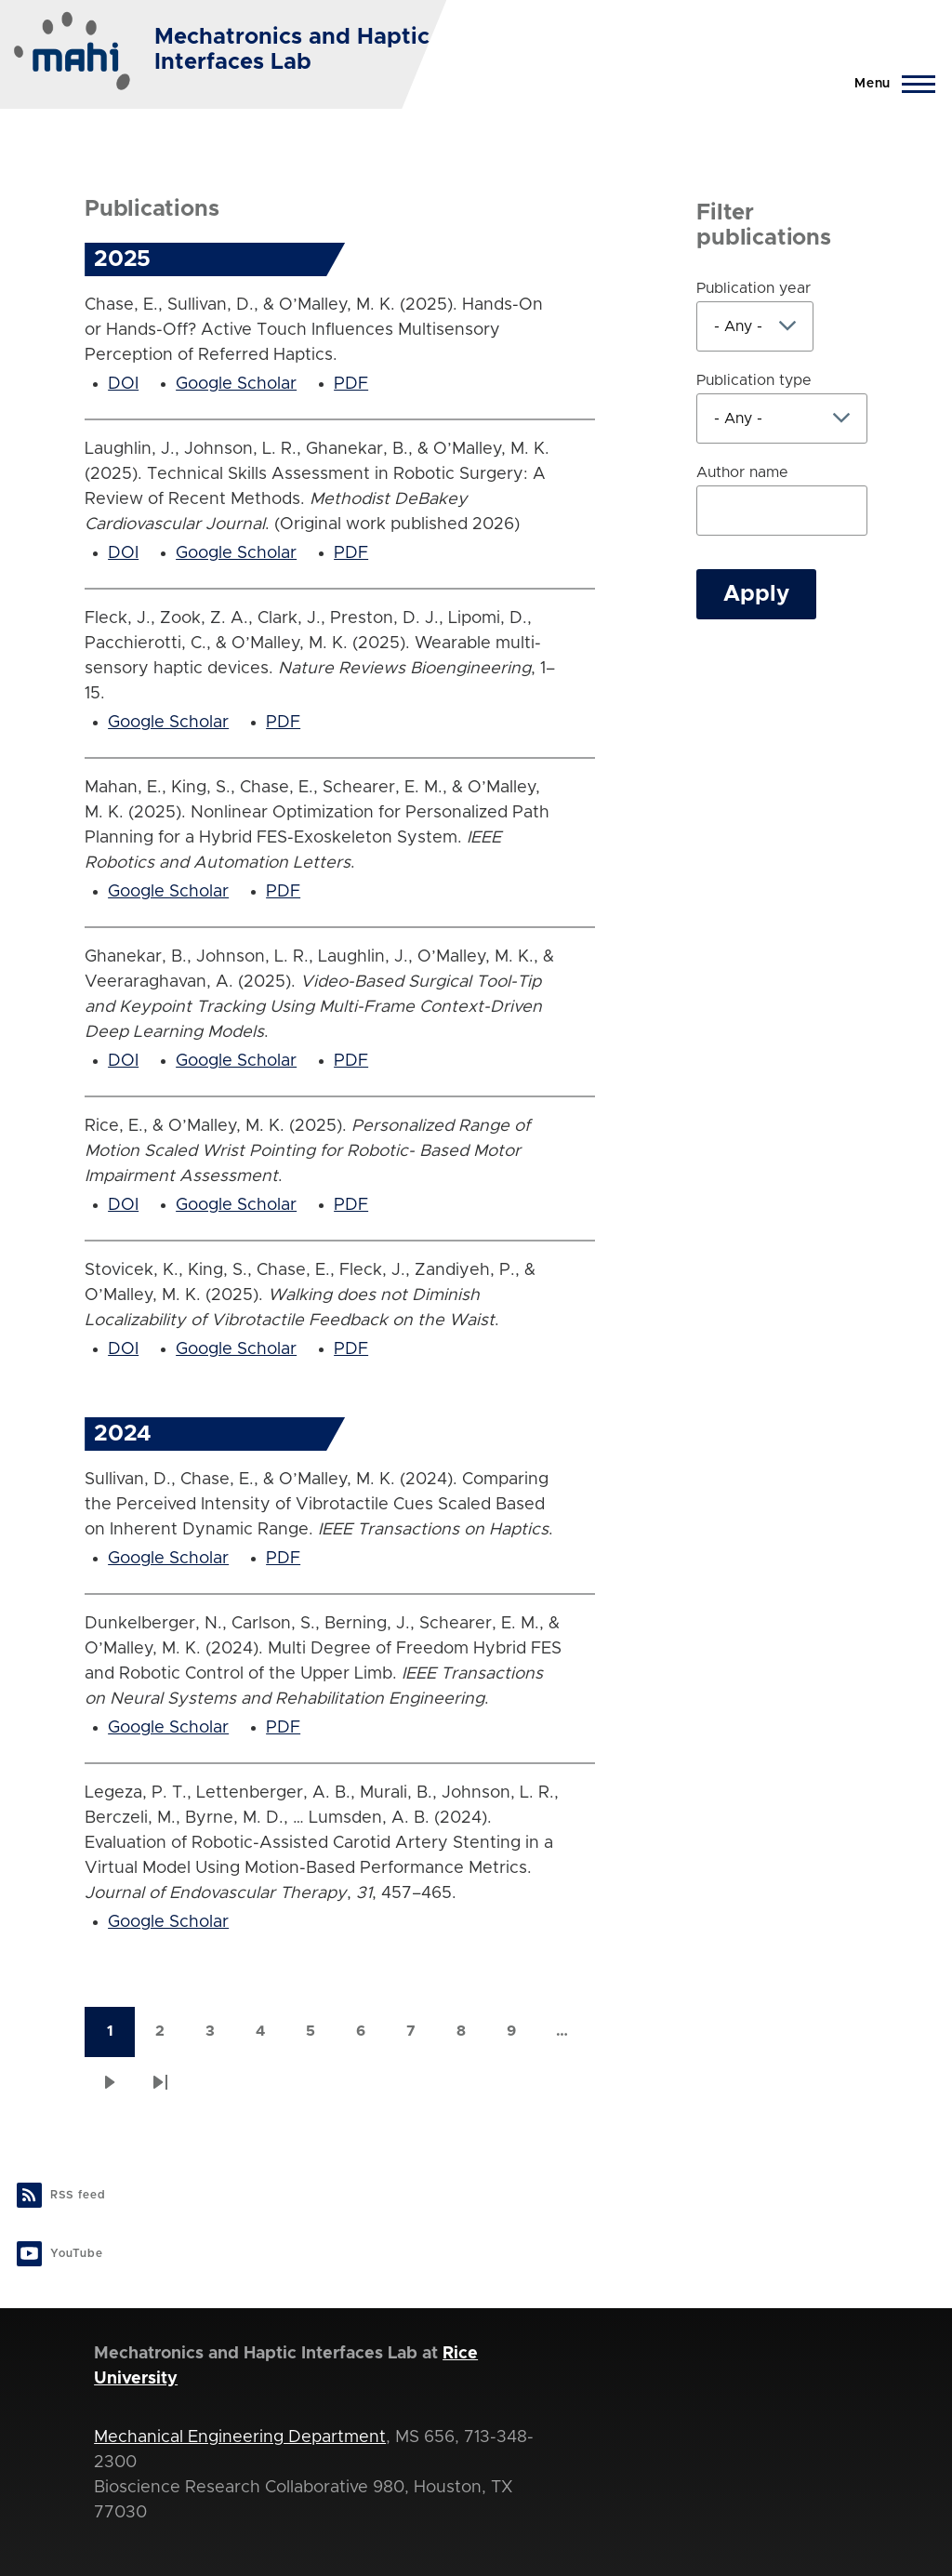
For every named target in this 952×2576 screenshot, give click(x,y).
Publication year (753, 288)
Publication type (754, 380)
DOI (123, 384)
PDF (351, 384)
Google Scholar (236, 384)
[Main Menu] (889, 83)
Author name (742, 472)
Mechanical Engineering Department (240, 2437)
